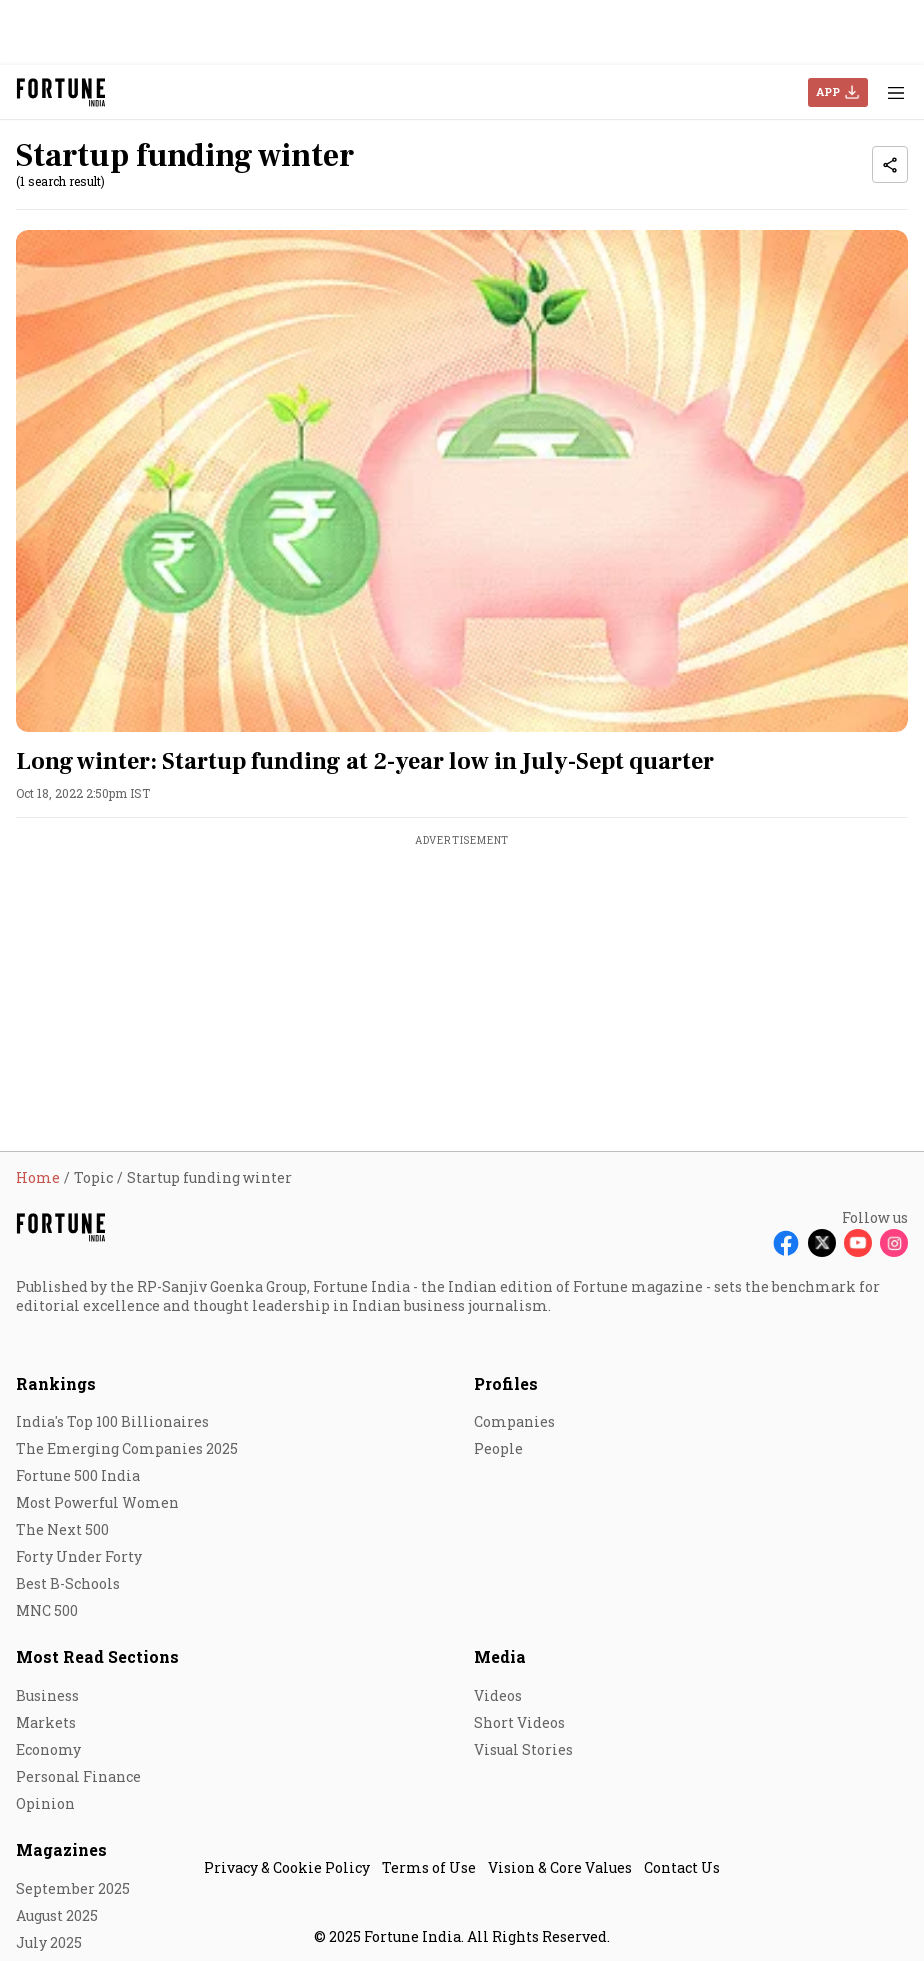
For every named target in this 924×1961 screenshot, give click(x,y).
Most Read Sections (97, 1656)
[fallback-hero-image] (462, 481)
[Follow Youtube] (858, 1243)
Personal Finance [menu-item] (78, 1776)
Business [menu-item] (47, 1695)
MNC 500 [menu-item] (47, 1610)
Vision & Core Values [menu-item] (560, 1867)
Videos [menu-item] (498, 1695)
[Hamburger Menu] (896, 92)
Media (500, 1656)
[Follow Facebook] (786, 1243)
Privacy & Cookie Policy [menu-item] (287, 1867)
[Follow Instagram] (894, 1243)
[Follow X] (822, 1243)
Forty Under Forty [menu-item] (79, 1556)
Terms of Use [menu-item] (429, 1867)
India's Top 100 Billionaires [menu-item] (112, 1421)
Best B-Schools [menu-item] (68, 1583)
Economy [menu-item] (48, 1749)
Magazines (61, 1849)
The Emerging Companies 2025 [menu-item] (127, 1448)
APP (828, 91)
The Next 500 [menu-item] (62, 1529)
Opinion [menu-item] (45, 1803)
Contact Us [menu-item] (682, 1867)
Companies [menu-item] (514, 1421)
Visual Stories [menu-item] (523, 1749)
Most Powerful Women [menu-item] (97, 1502)
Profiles (506, 1383)
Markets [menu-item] (46, 1722)
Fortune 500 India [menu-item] (78, 1475)
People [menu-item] (498, 1448)
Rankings (56, 1383)
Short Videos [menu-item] (519, 1722)
